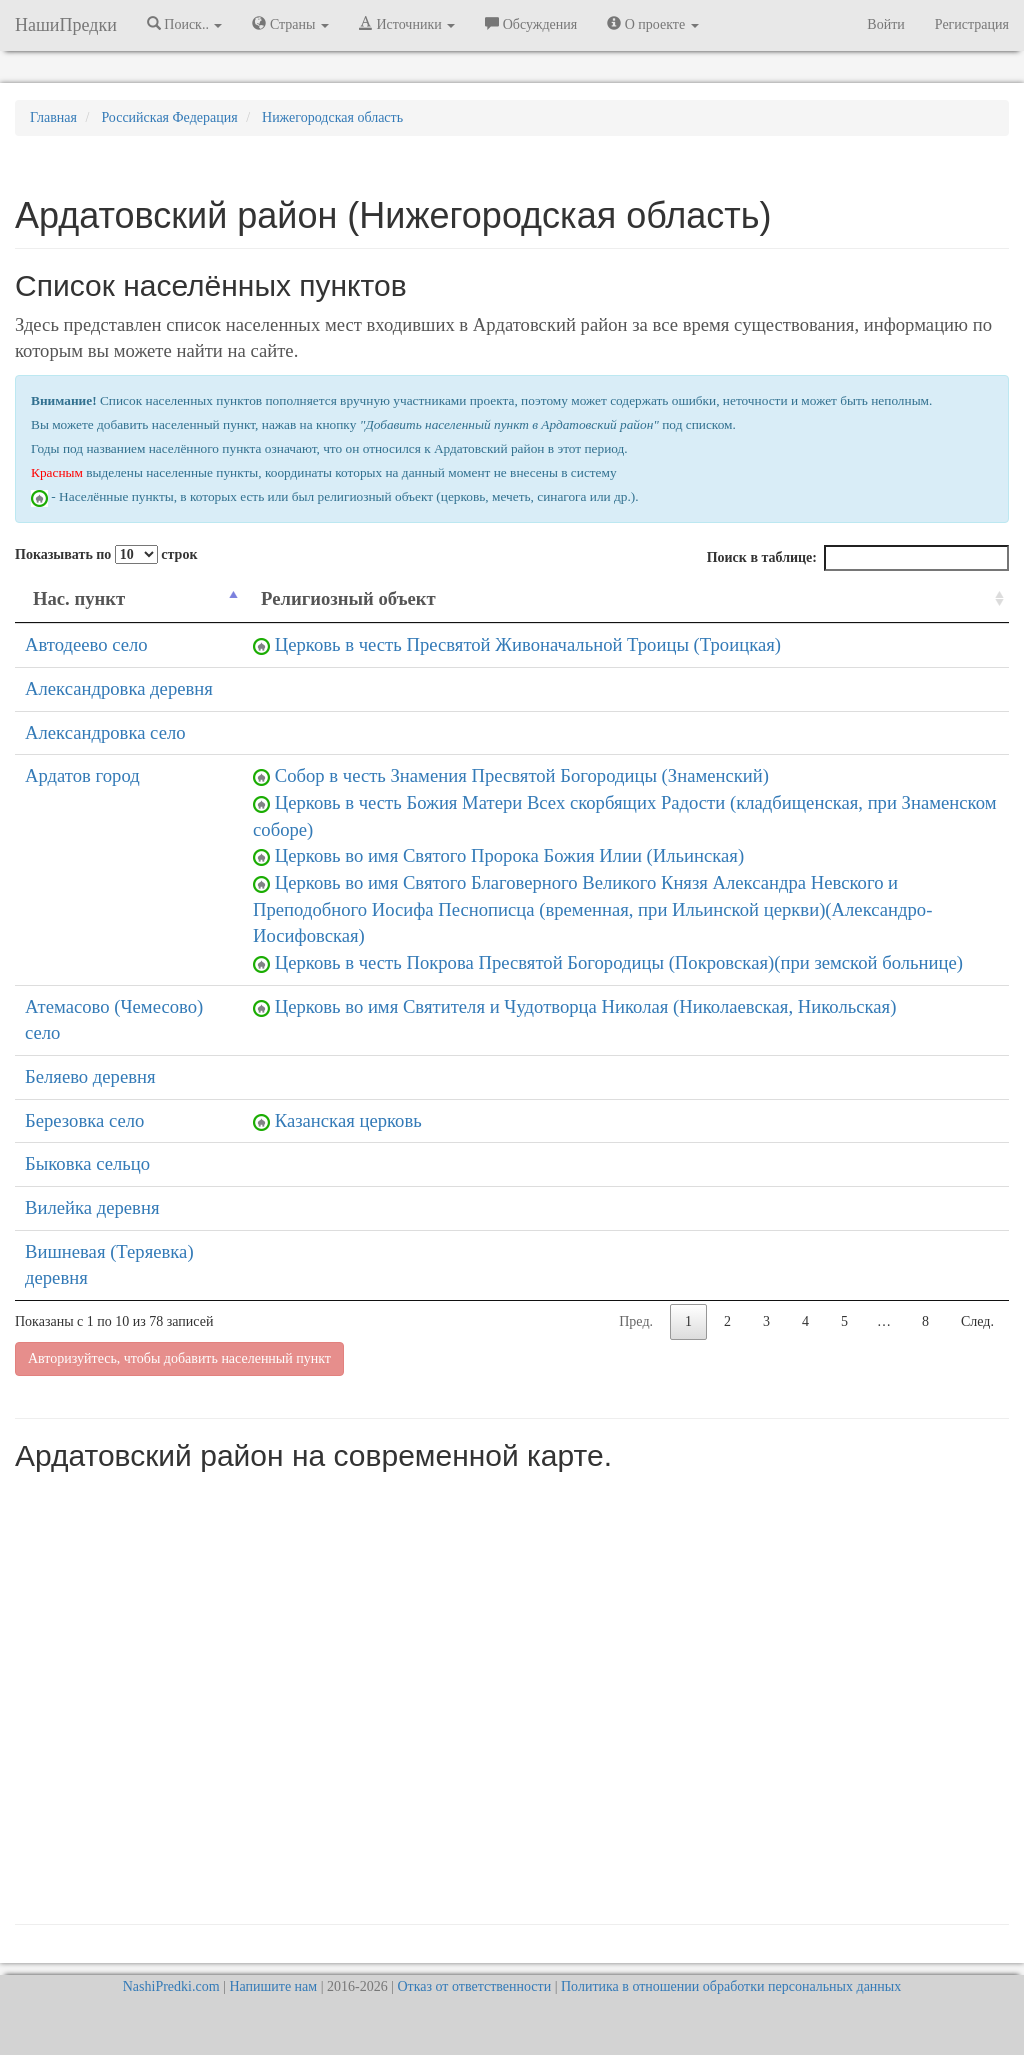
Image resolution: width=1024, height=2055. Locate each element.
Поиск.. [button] (185, 24)
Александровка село (105, 732)
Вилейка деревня (92, 1207)
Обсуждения (531, 24)
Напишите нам (273, 1986)
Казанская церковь (348, 1120)
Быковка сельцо (87, 1163)
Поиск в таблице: (858, 558)
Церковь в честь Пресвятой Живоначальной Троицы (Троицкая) (528, 644)
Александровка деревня (119, 688)
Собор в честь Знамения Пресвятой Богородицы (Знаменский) (522, 775)
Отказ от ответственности (474, 1986)
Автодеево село (86, 644)
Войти (885, 24)
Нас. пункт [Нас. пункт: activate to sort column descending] (79, 598)
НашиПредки (66, 25)
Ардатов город (82, 775)
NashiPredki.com (171, 1986)
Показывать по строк (106, 554)
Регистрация (972, 24)
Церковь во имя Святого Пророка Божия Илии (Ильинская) (509, 855)
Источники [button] (407, 24)
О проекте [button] (652, 24)
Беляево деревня (90, 1076)
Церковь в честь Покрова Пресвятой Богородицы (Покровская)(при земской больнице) (619, 962)
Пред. (636, 1321)
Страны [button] (290, 24)
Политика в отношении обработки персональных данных (731, 1986)
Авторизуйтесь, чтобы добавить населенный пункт (179, 1358)
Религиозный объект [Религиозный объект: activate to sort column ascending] (348, 598)
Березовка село (84, 1120)
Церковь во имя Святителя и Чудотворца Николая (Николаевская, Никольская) (586, 1006)
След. (977, 1321)
